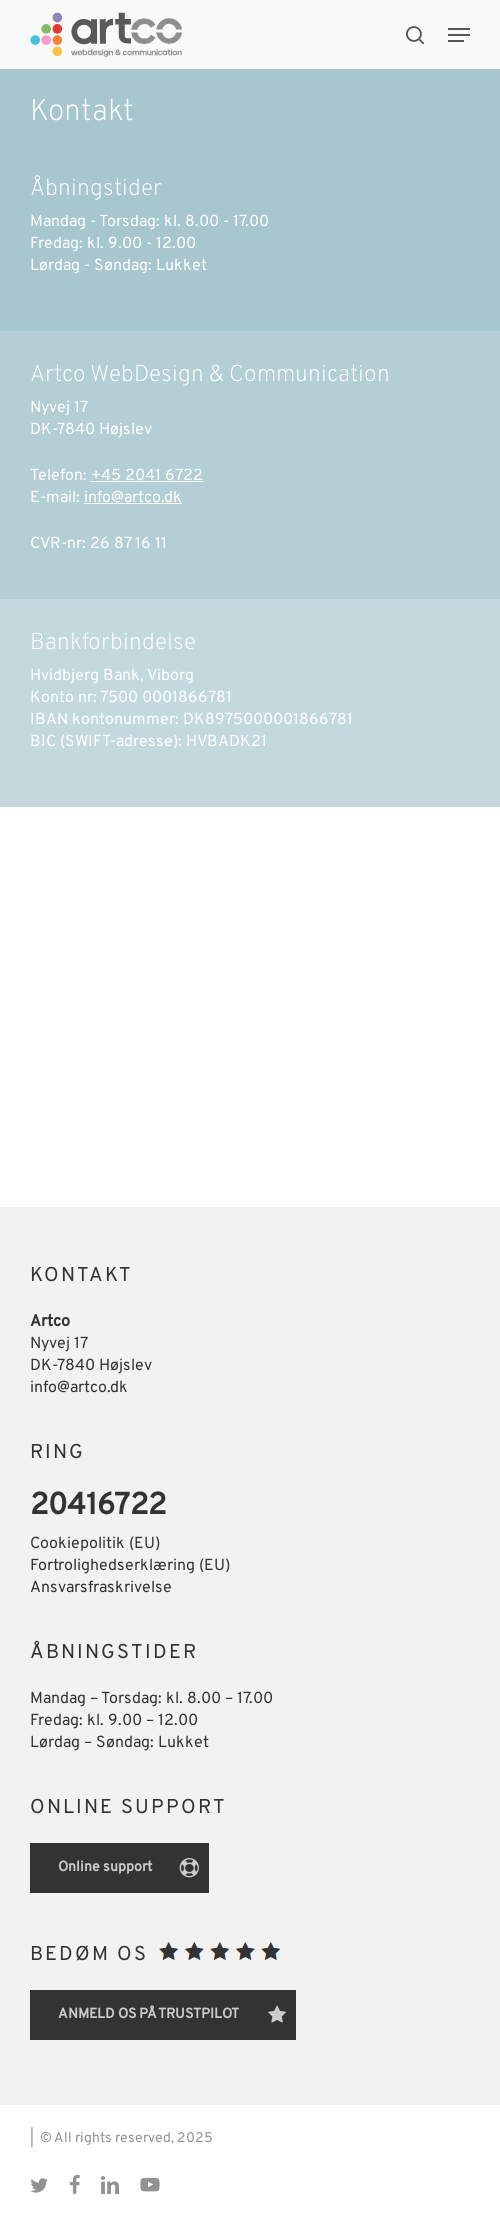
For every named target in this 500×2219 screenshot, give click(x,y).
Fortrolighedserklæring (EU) (130, 1566)
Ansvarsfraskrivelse (101, 1588)
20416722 (98, 1506)
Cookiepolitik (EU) (95, 1544)
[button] (459, 35)
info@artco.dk (133, 498)
